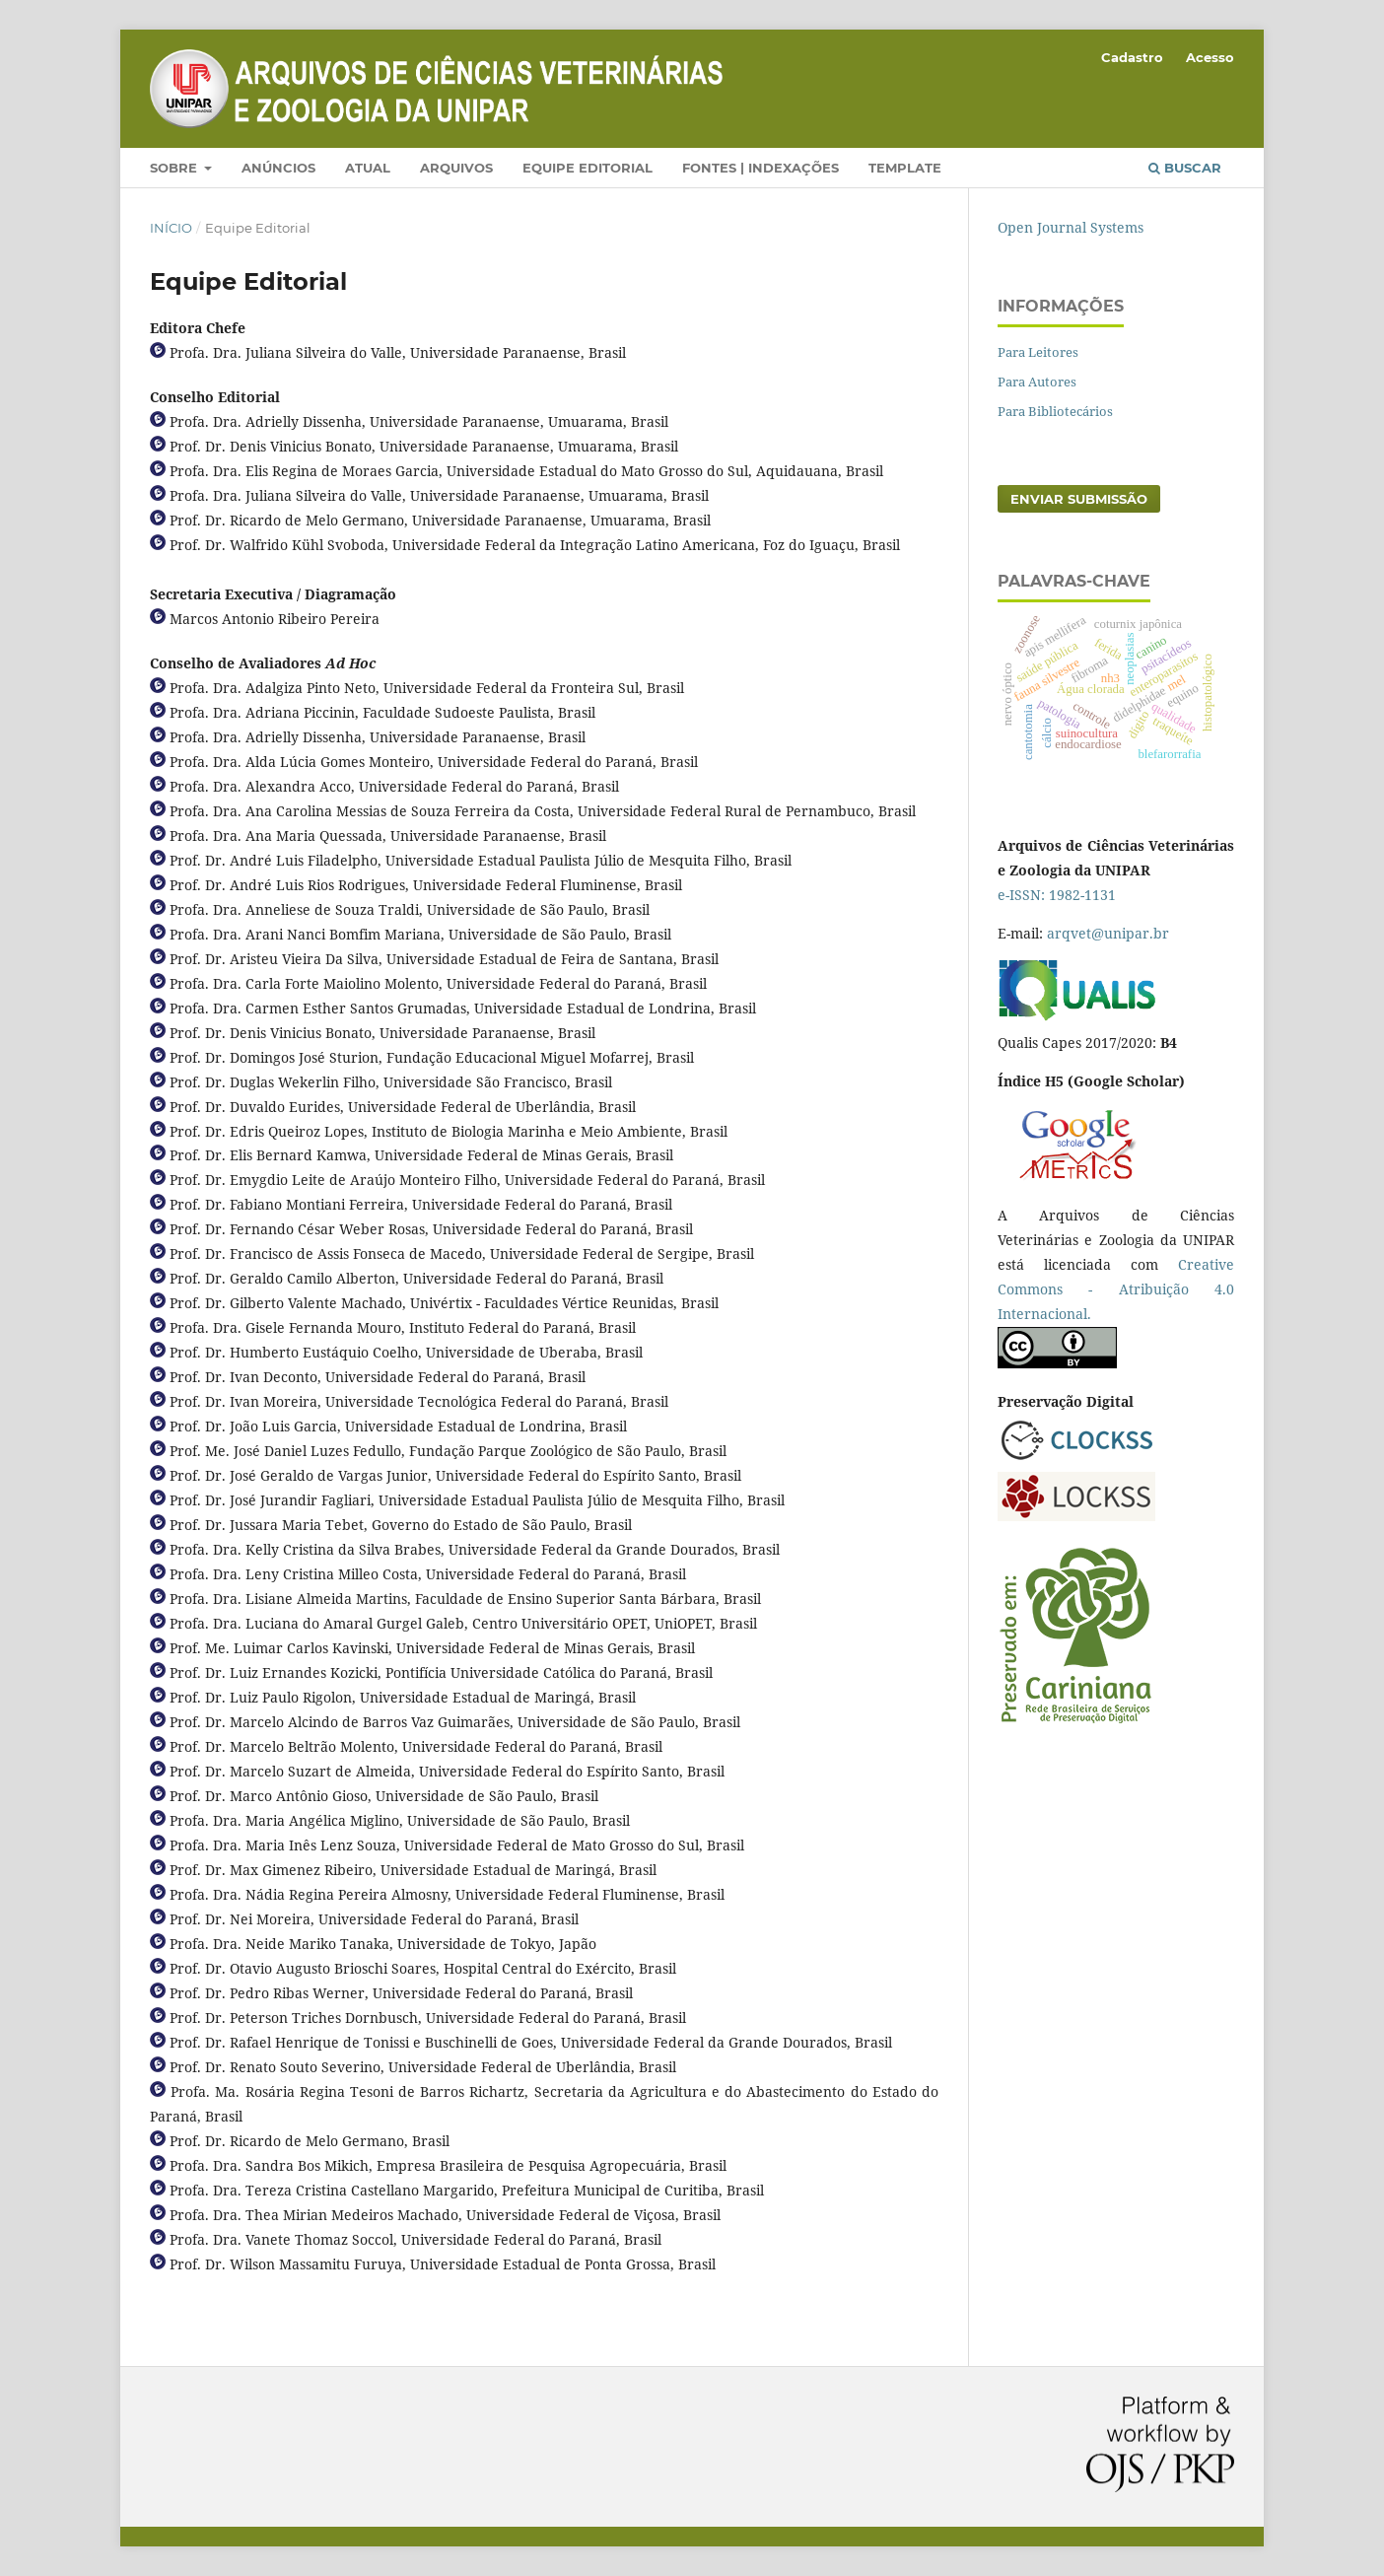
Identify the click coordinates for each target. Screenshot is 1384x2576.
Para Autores (1037, 381)
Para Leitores (1038, 352)
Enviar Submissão (1078, 499)
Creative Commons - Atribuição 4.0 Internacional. (1116, 1289)
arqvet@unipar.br (1108, 933)
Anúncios (278, 167)
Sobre (175, 167)
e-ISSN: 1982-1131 (1057, 894)
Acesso (1210, 57)
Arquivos (456, 167)
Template (904, 167)
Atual (367, 167)
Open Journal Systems (1070, 227)
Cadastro (1132, 57)
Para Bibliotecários (1055, 411)
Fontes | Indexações (760, 167)
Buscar (1184, 167)
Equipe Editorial (587, 167)
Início (171, 228)
